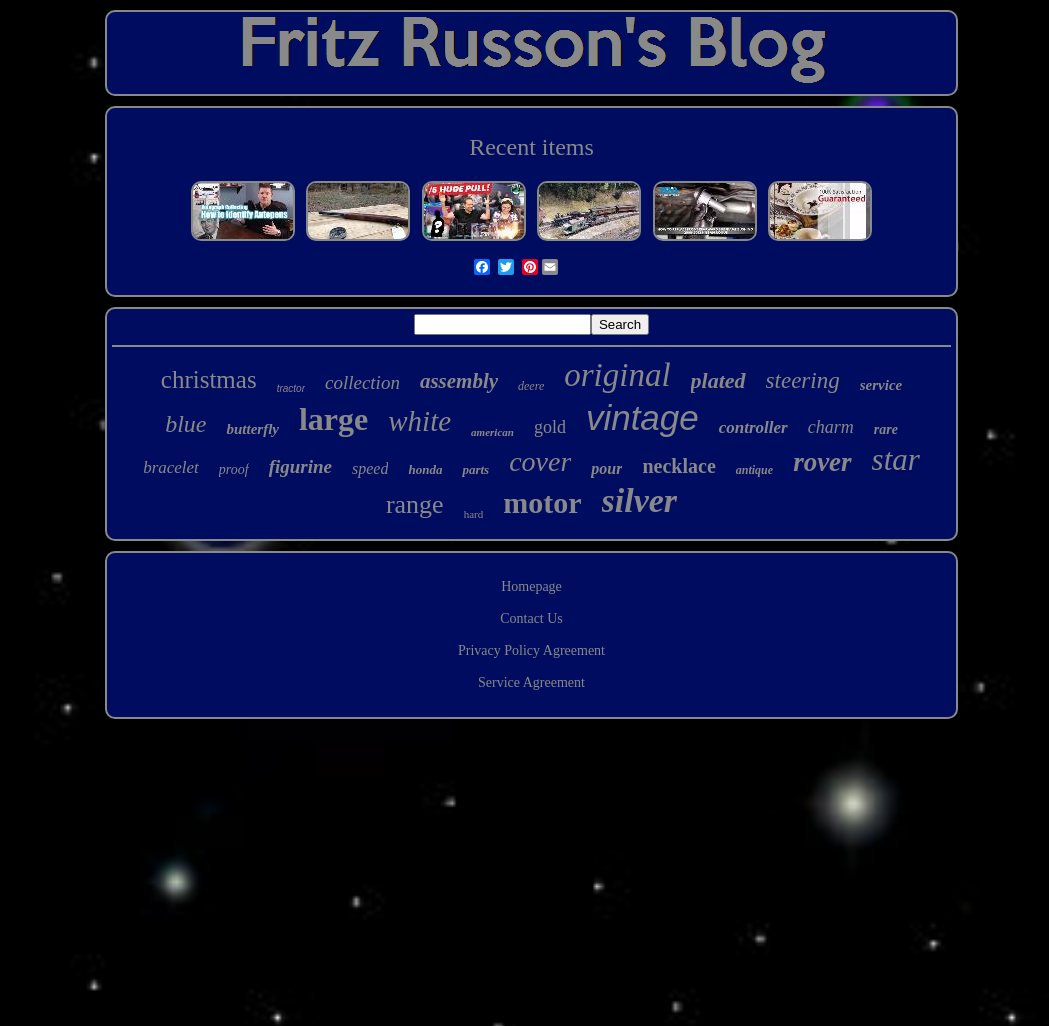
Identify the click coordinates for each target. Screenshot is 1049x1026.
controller (753, 427)
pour (606, 468)
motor (542, 502)
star (896, 459)
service (881, 385)
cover (540, 461)
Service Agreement (531, 682)
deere (531, 386)
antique (754, 470)
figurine (300, 466)
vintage (642, 417)
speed (370, 468)
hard (474, 514)
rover (822, 462)
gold (550, 427)
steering (803, 380)
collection (362, 382)
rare (886, 429)
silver (640, 500)
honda (425, 469)
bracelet (171, 467)
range (415, 504)
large (333, 419)
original (617, 375)
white (419, 421)
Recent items (531, 147)
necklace (678, 466)
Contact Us (531, 618)
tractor (291, 388)
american (492, 432)
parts (475, 469)
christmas (209, 379)
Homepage (531, 586)
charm (831, 427)
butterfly (252, 429)
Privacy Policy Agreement (531, 650)
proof (234, 469)
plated (718, 380)
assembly (459, 381)
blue (185, 424)
